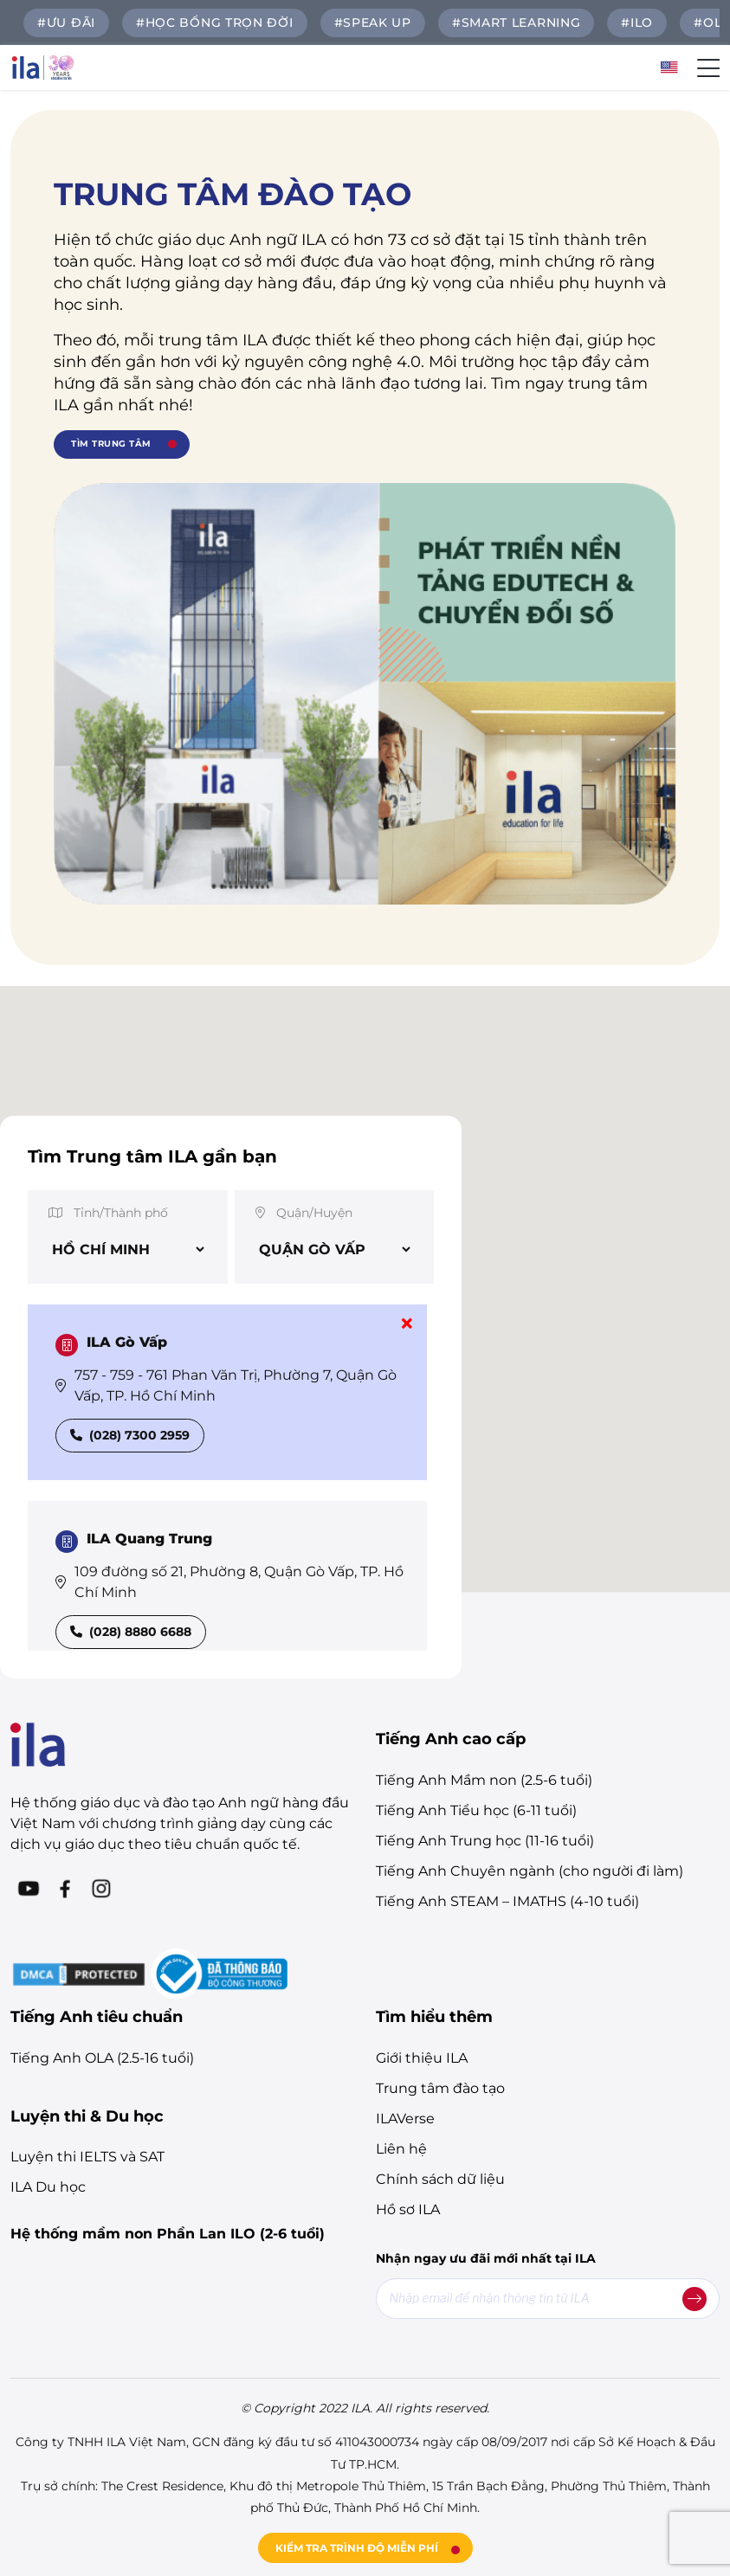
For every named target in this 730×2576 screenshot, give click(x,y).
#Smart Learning (516, 22)
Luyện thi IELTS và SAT (87, 2156)
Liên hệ (401, 2149)
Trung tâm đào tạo (440, 2088)
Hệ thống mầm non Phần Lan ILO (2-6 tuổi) (167, 2233)
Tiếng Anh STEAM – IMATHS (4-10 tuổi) (507, 1901)
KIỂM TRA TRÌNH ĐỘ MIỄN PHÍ (356, 2547)
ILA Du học (48, 2187)
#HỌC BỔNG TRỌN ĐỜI (215, 22)
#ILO (637, 22)
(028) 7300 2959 (130, 1435)
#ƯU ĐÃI (66, 22)
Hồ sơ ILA (408, 2209)
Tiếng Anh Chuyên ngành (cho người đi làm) (529, 1871)
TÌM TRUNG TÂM (111, 443)
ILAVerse (405, 2118)
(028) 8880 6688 (130, 1631)
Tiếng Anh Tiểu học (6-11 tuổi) (476, 1810)
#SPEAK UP (372, 22)
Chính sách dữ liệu (440, 2179)
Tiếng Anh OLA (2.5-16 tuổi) (102, 2058)
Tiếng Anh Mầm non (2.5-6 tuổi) (484, 1780)
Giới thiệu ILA (422, 2058)
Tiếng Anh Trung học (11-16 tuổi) (485, 1840)
